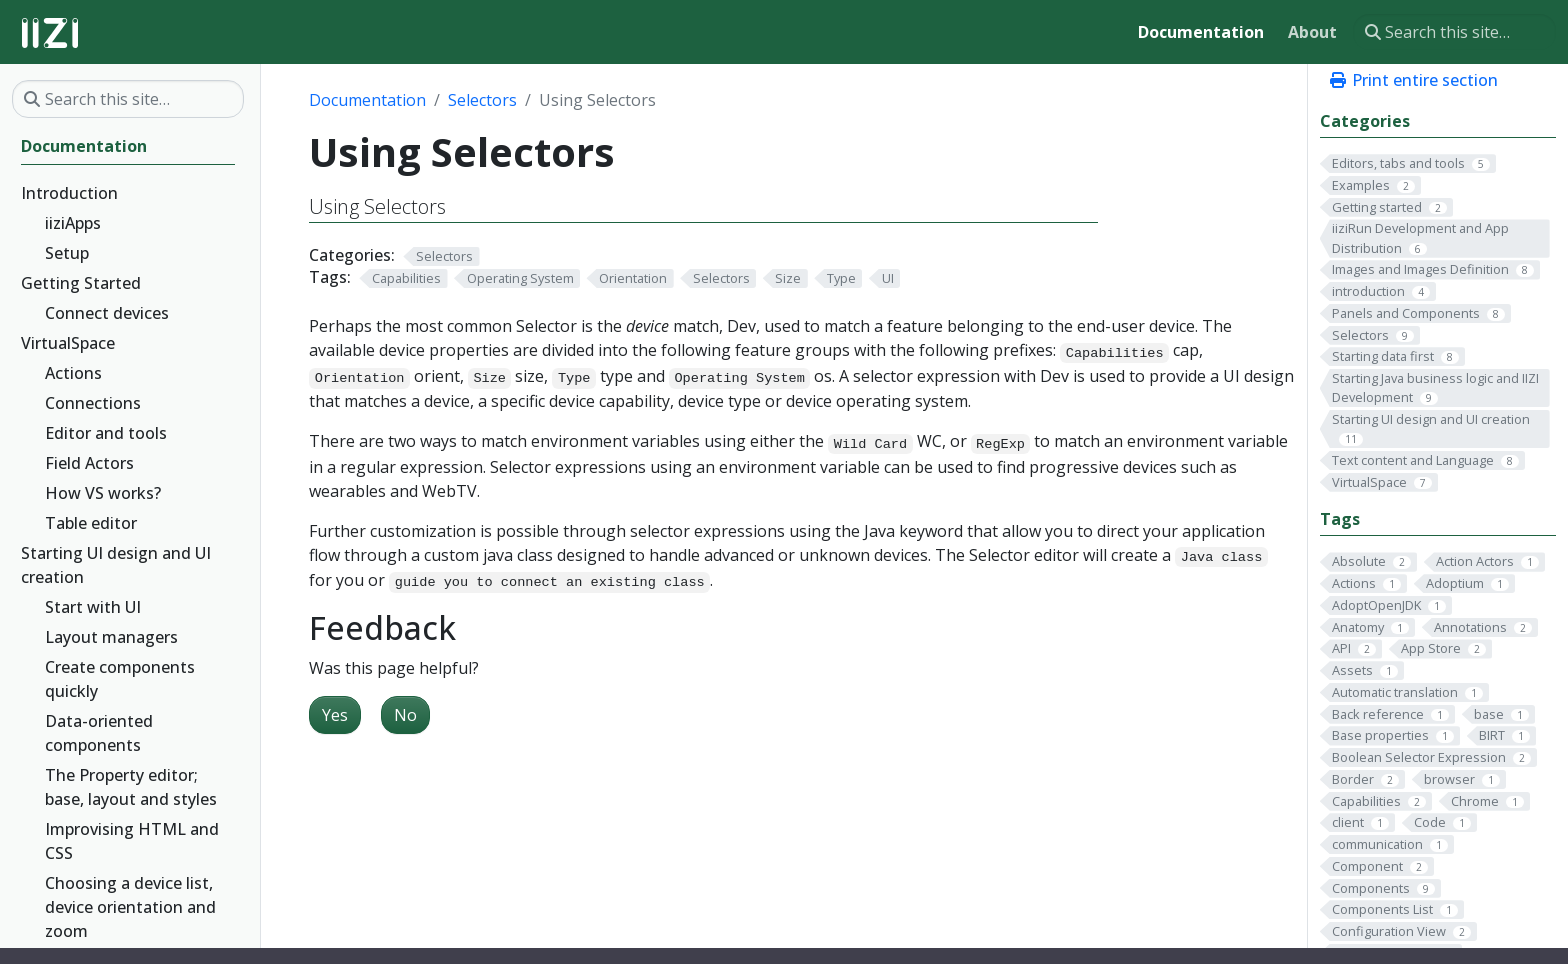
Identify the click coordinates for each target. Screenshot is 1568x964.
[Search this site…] (1454, 32)
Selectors (482, 100)
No (405, 715)
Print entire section (1413, 80)
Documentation (367, 100)
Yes (335, 715)
